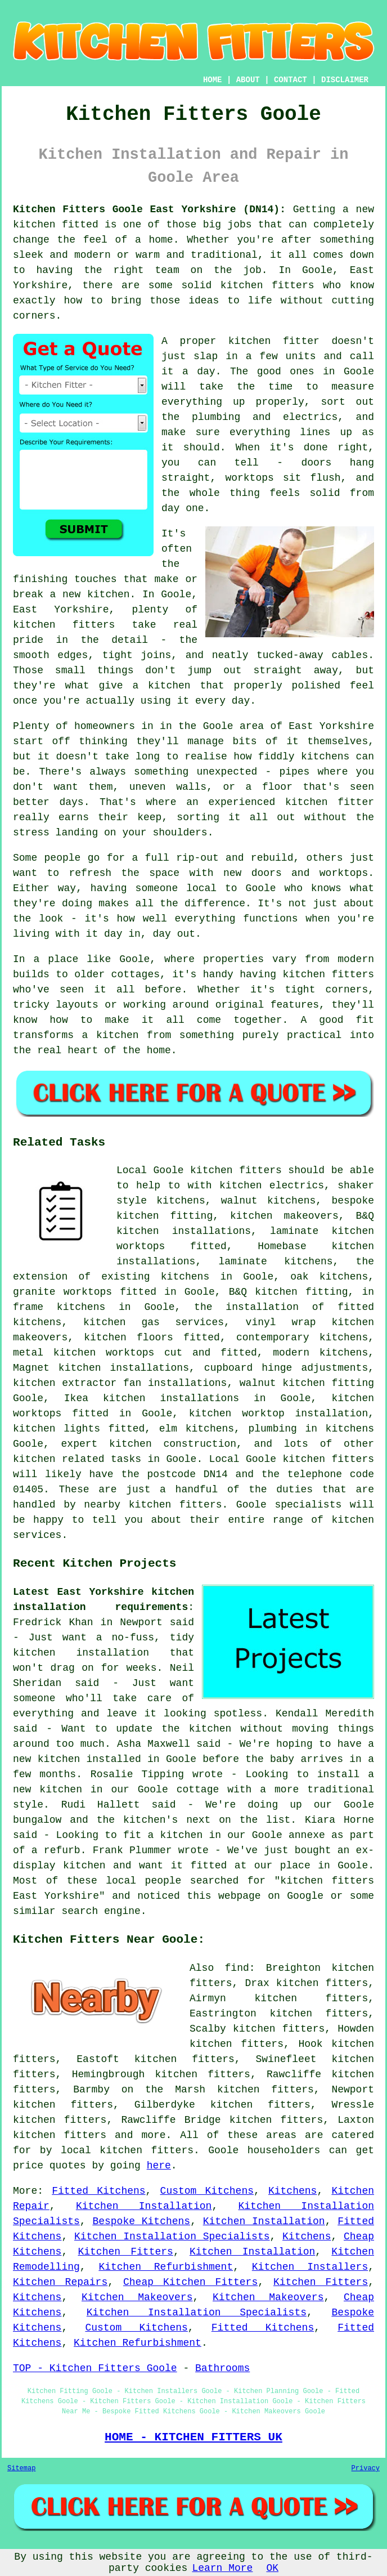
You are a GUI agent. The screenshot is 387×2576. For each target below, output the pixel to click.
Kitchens (292, 2191)
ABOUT (248, 79)
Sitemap (21, 2468)
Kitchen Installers (310, 2267)
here (159, 2165)
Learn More (222, 2568)
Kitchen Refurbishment (165, 2267)
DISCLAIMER (344, 79)
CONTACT (290, 79)
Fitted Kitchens (98, 2191)
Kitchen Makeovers (137, 2297)
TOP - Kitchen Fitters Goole (95, 2368)
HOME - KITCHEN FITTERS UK (193, 2437)
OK (272, 2568)
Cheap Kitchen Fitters (190, 2282)
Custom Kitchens (207, 2191)
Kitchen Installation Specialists (172, 2236)
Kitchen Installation (144, 2206)
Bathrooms (222, 2368)
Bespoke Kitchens (141, 2221)
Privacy (366, 2468)
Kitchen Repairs (60, 2282)
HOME (212, 79)
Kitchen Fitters (125, 2251)
